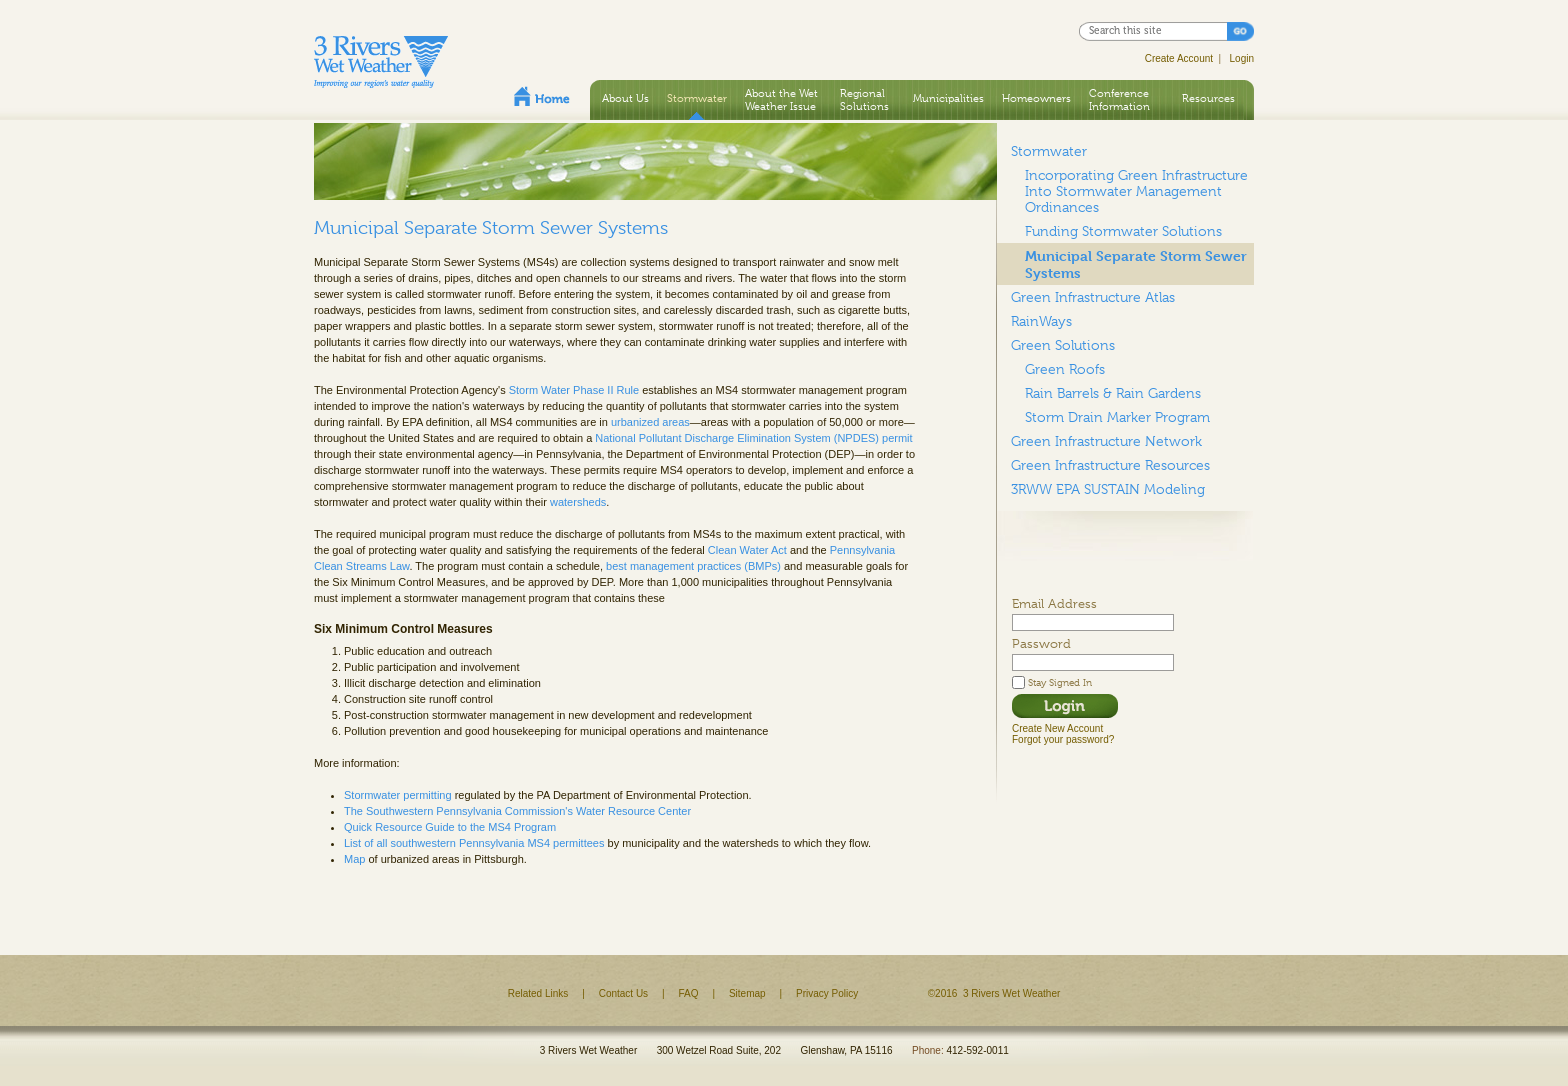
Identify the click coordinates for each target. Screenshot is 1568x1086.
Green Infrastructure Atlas (1093, 297)
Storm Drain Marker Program (1117, 417)
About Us (625, 98)
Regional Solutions (864, 99)
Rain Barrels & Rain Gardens (1113, 393)
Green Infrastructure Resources (1110, 465)
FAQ (689, 993)
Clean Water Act (747, 550)
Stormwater (697, 98)
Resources (1208, 98)
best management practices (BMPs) (693, 566)
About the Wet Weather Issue (781, 99)
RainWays (1041, 321)
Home (542, 96)
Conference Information (1119, 99)
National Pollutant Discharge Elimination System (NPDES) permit (753, 438)
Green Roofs (1065, 369)
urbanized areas (650, 422)
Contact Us (623, 993)
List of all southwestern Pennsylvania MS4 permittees (474, 843)
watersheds (578, 502)
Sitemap (747, 993)
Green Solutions (1063, 345)
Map (354, 859)
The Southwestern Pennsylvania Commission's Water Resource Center (517, 811)
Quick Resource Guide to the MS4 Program (450, 827)
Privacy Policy (827, 993)
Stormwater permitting (398, 795)
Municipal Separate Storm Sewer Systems (1136, 264)
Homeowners (1036, 98)
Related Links (538, 993)
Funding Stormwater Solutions (1123, 231)
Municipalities (948, 98)
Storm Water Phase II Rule (574, 390)
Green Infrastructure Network (1106, 441)
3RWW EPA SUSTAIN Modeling (1108, 489)
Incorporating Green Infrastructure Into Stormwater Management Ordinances (1136, 191)
